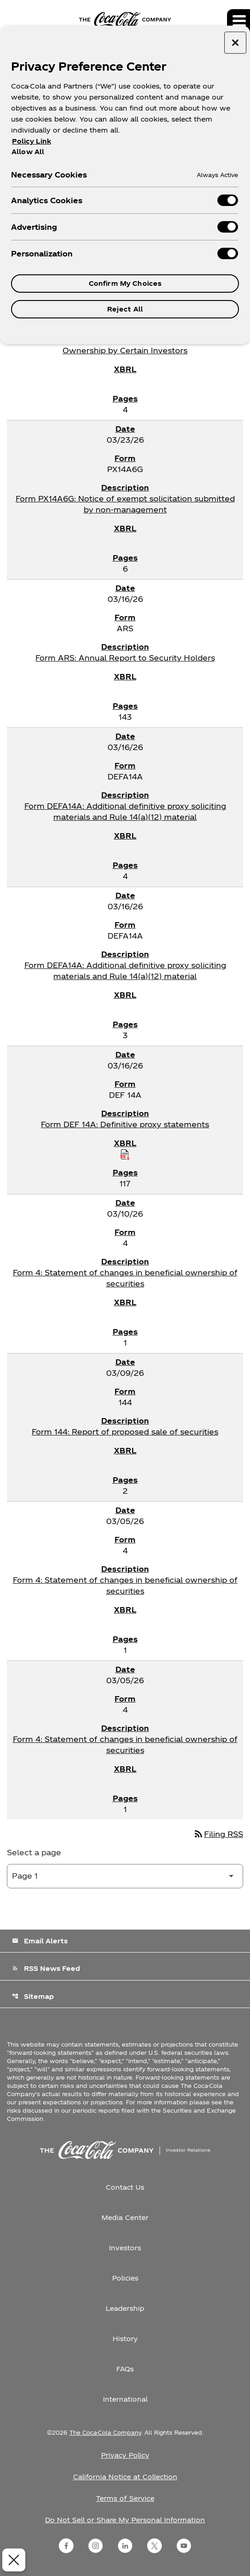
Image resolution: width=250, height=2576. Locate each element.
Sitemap (33, 1996)
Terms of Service (125, 2498)
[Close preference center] (235, 43)
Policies (125, 2278)
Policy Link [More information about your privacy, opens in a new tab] (31, 141)
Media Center (125, 2217)
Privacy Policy (125, 2455)
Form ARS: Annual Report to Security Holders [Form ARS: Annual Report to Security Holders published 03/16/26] (125, 657)
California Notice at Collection (125, 2477)
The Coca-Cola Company (105, 2432)
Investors (125, 2248)
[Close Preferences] (11, 2559)
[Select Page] (125, 1876)
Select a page (34, 1852)
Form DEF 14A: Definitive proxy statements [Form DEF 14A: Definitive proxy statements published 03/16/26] (125, 1124)
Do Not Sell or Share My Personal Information (125, 2520)
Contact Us (125, 2187)
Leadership (125, 2308)
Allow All (27, 151)
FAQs (125, 2369)
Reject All (125, 309)
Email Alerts (40, 1941)
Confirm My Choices (125, 283)
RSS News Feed (46, 1968)
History (125, 2338)
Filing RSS (218, 1834)
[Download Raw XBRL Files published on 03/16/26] (125, 1154)
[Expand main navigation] (238, 20)
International (125, 2399)
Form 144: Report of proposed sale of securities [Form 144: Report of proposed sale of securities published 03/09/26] (125, 1431)
